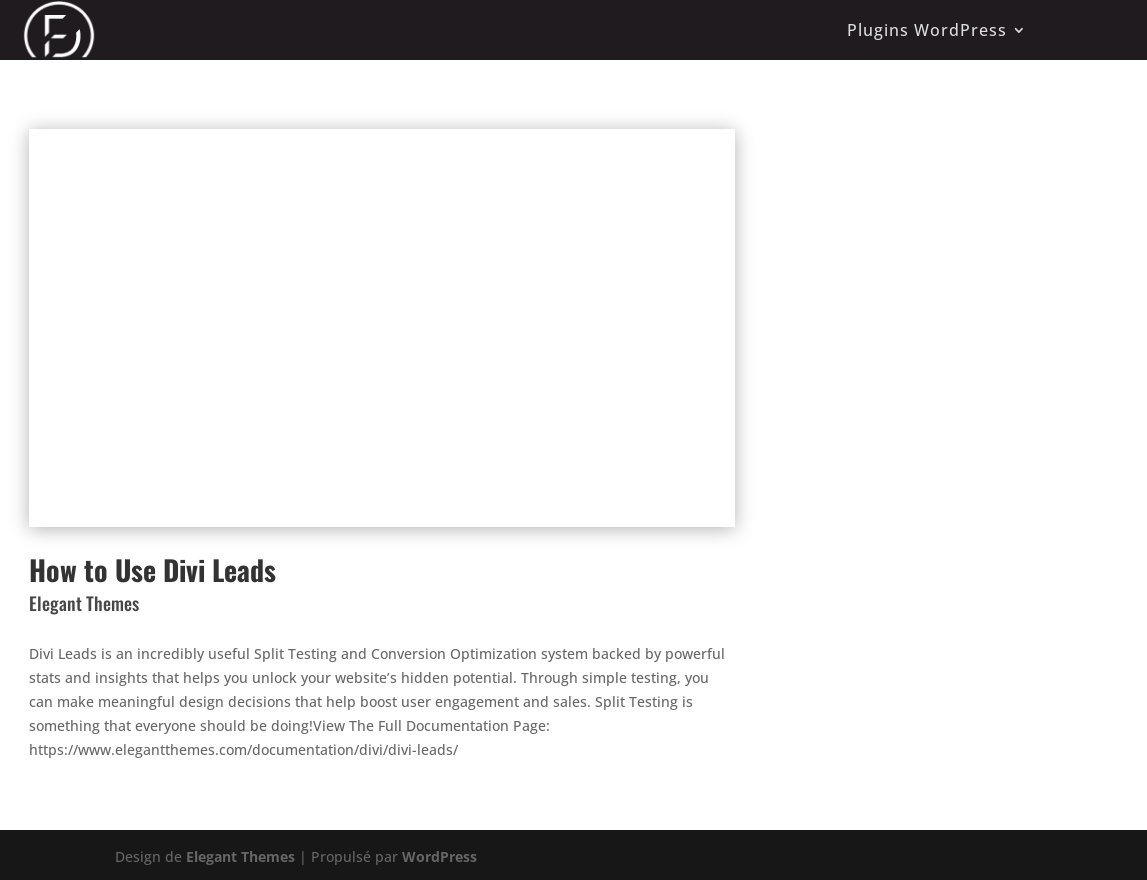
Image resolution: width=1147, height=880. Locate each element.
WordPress (439, 856)
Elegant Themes (240, 856)
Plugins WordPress (927, 30)
